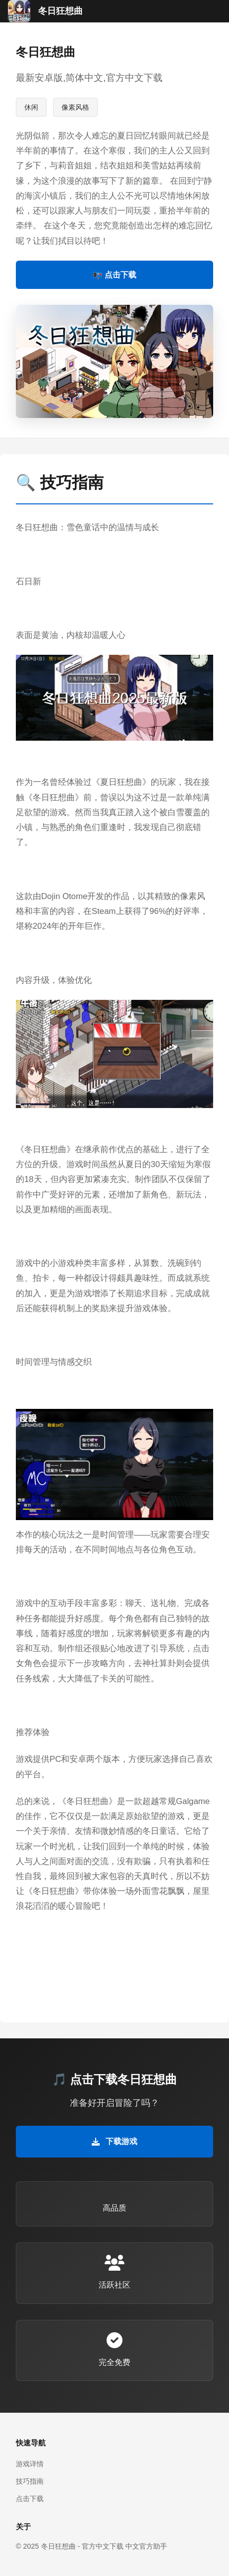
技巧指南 (30, 2481)
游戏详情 (30, 2464)
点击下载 (30, 2499)
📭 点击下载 (114, 275)
